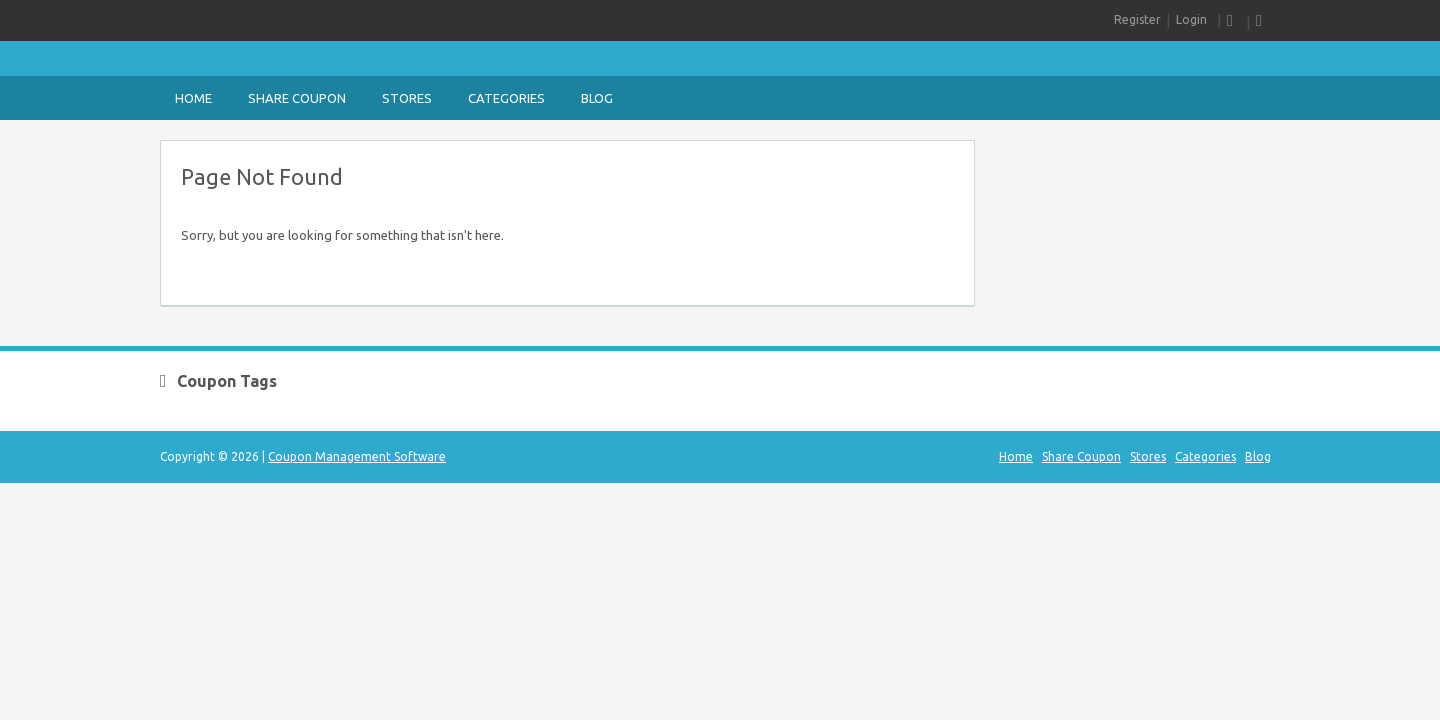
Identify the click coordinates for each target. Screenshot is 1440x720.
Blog (597, 98)
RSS (1234, 21)
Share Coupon (297, 98)
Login (1191, 19)
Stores (407, 98)
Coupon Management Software (357, 456)
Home (193, 98)
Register (1137, 19)
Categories (506, 98)
